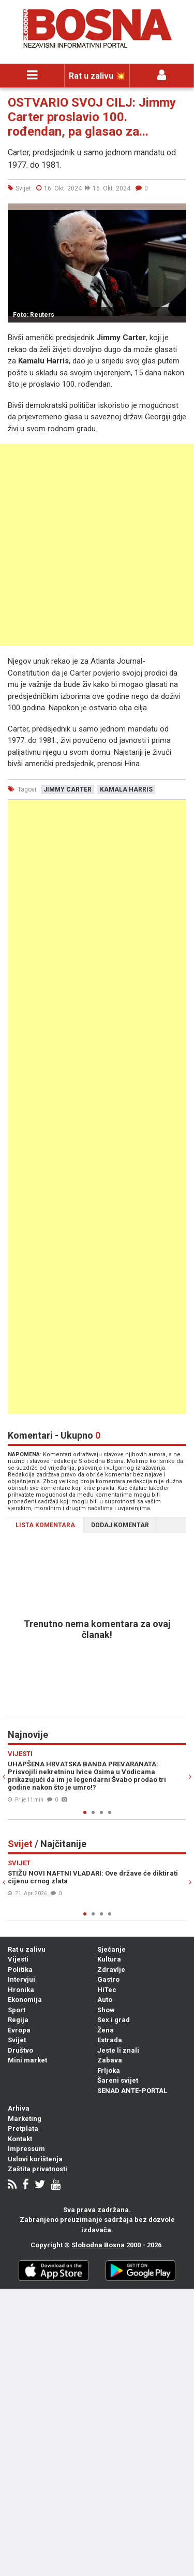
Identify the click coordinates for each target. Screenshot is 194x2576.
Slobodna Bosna (98, 2245)
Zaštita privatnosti (37, 2169)
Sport (16, 2010)
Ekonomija (25, 1999)
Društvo (20, 2050)
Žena (105, 2030)
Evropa (19, 2030)
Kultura (109, 1959)
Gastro (108, 1979)
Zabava (109, 2060)
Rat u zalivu (27, 1949)
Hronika (21, 1990)
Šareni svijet (117, 2080)
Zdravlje (111, 1969)
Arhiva (18, 2108)
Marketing (24, 2119)
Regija (18, 2020)
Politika (20, 1969)
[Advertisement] (97, 545)
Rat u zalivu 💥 (97, 76)
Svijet (17, 2040)
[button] (177, 212)
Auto (104, 1999)
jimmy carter (67, 789)
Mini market (27, 2060)
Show (106, 2010)
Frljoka (108, 2070)
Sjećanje (111, 1949)
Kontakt (20, 2139)
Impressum (26, 2149)
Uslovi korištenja (35, 2159)
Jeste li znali (118, 2050)
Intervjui (21, 1979)
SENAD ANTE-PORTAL (132, 2091)
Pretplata (23, 2128)
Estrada (109, 2040)
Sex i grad (113, 2020)
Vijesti (18, 1959)
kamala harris (126, 789)
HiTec (106, 1990)
